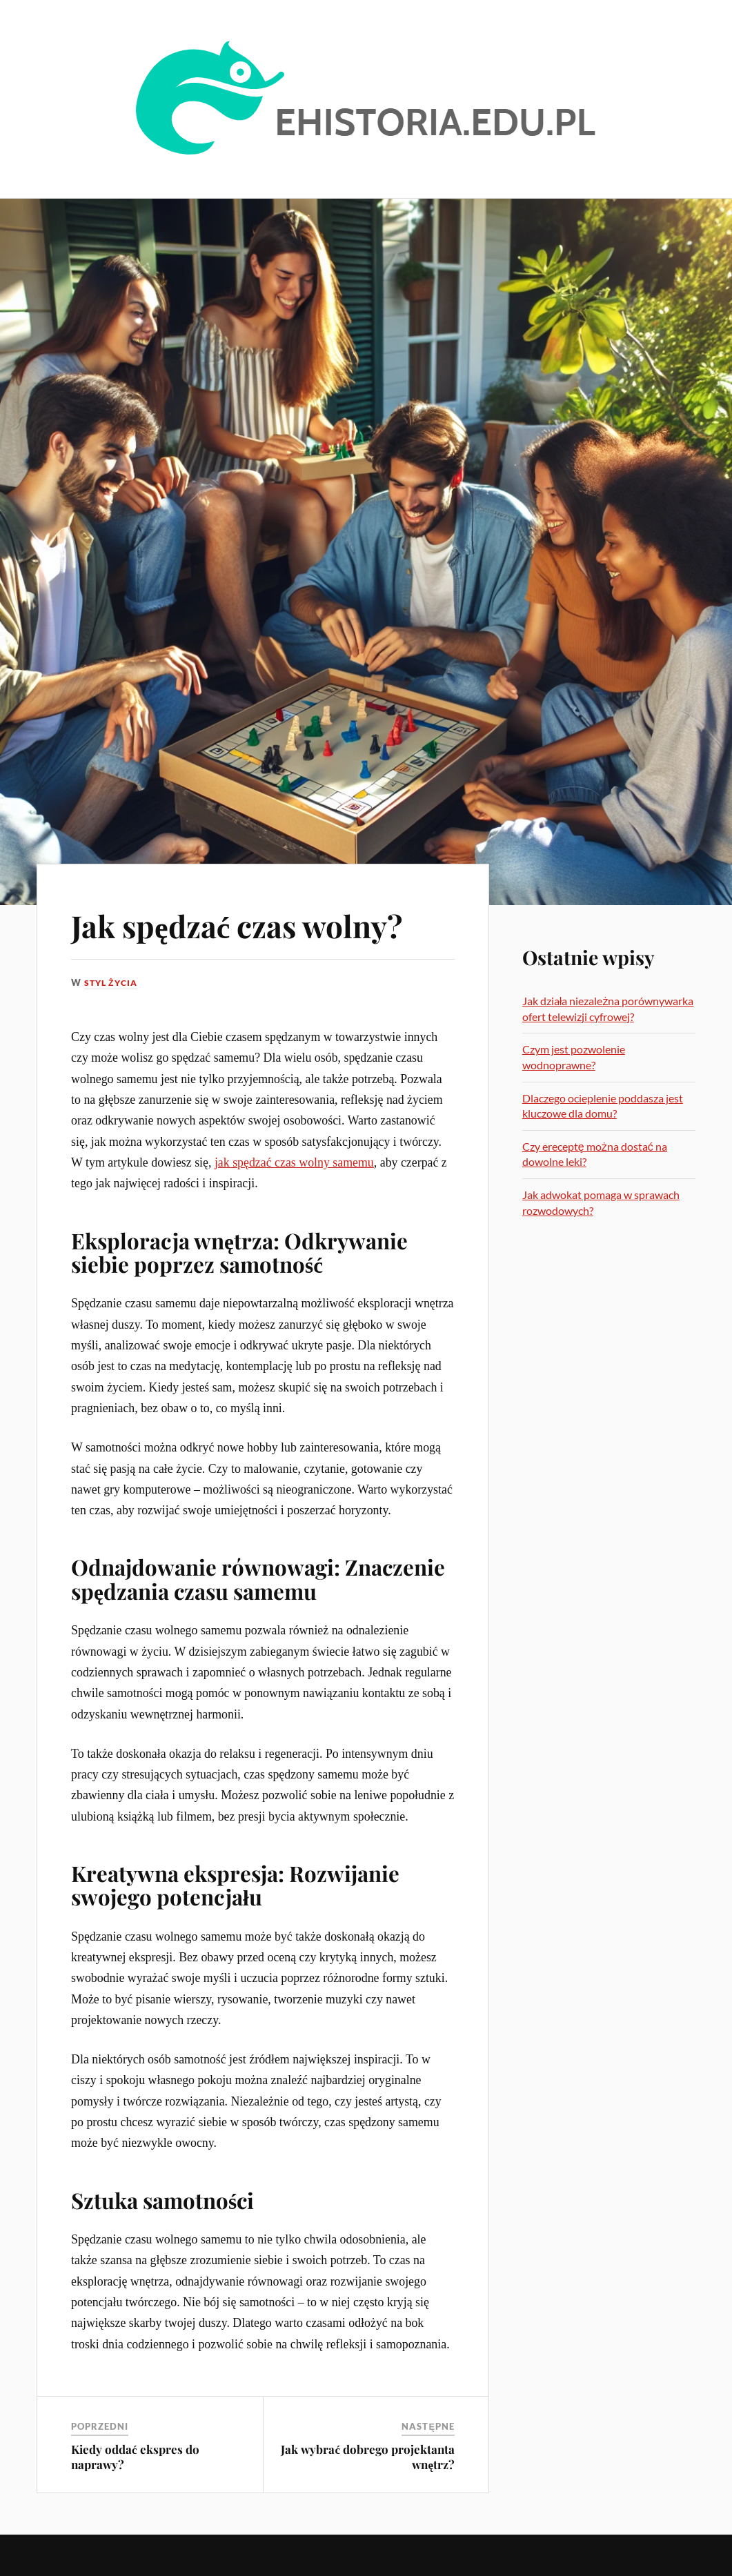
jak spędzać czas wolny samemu (294, 1162)
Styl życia (112, 982)
